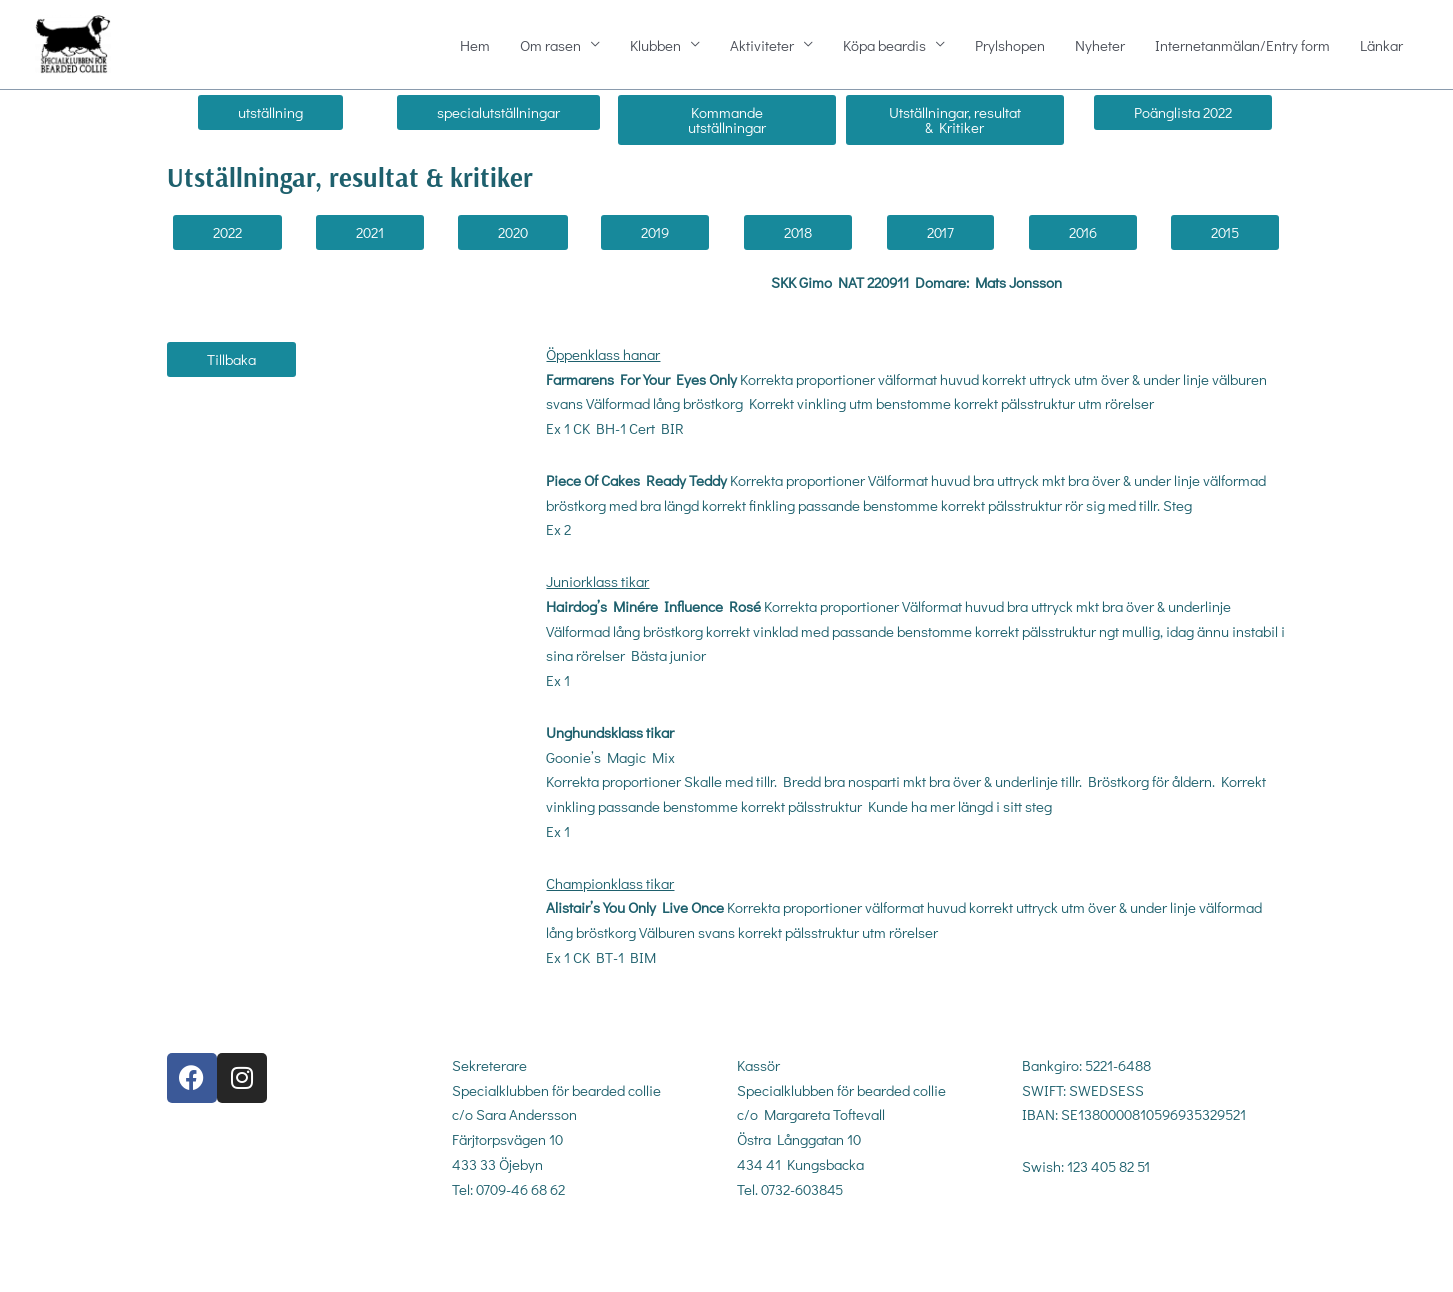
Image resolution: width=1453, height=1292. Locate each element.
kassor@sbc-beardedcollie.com (835, 1242)
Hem (475, 46)
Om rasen (550, 46)
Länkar (1381, 46)
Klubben (655, 46)
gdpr (1034, 1235)
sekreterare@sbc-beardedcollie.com (565, 1242)
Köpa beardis (884, 46)
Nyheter (1100, 46)
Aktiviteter (762, 46)
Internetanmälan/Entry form (1242, 46)
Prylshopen (1010, 46)
